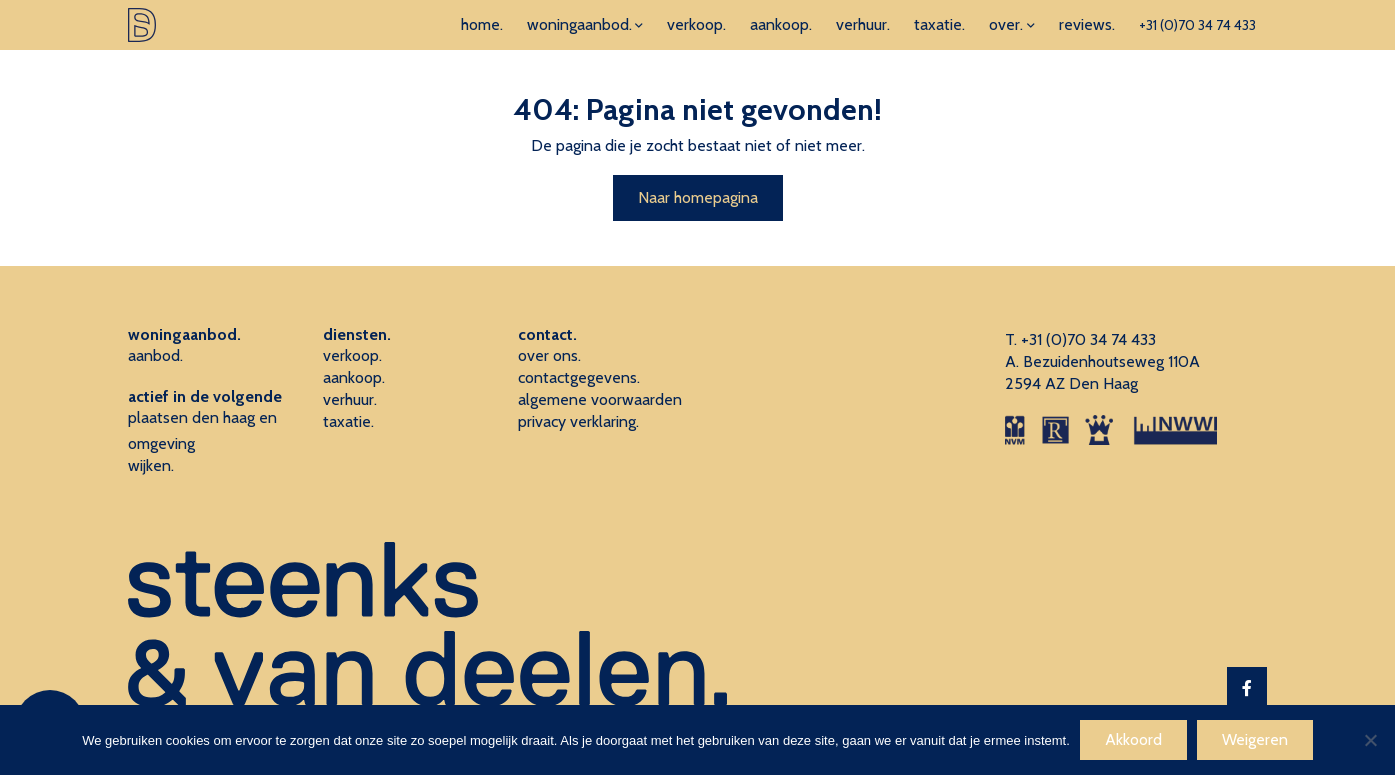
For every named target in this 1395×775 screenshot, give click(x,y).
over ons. (549, 355)
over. (1006, 24)
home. (482, 24)
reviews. (1087, 24)
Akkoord (1133, 739)
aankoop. (781, 24)
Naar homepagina (698, 197)
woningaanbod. (579, 24)
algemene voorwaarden (600, 399)
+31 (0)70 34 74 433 (1197, 25)
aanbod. (155, 355)
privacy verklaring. (578, 421)
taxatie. (939, 24)
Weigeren (1255, 739)
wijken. (151, 465)
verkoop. (696, 24)
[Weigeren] (1370, 740)
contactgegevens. (579, 377)
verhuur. (863, 24)
